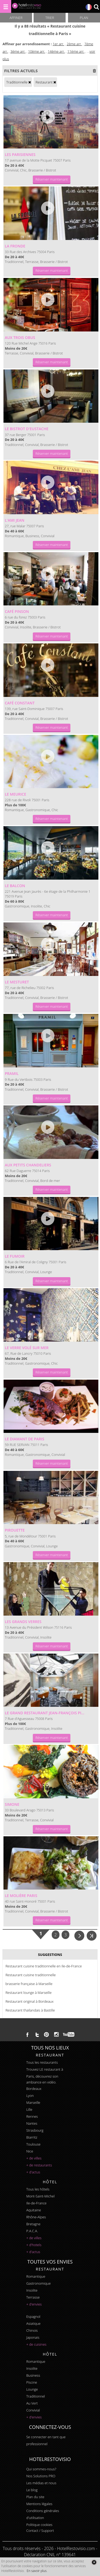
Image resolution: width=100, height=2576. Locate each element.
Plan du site (35, 2496)
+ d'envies (34, 2304)
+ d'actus (33, 2172)
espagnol (33, 2316)
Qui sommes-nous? (41, 2469)
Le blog (31, 2489)
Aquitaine (33, 2210)
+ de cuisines (36, 2344)
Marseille (33, 2102)
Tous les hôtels (37, 2189)
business (33, 2375)
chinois (32, 2330)
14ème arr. (56, 51)
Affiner (16, 17)
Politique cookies (39, 2524)
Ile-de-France (36, 2203)
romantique (35, 2276)
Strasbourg (34, 2130)
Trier (49, 17)
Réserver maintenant (51, 179)
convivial (33, 2410)
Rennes (32, 2116)
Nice (29, 2151)
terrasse (32, 2297)
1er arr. (58, 43)
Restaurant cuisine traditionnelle (30, 1974)
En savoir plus (36, 2571)
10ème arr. (36, 51)
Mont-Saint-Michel (40, 2196)
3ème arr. (18, 51)
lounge (32, 2389)
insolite (31, 2290)
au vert (32, 2403)
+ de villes (33, 2158)
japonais (32, 2337)
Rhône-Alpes (36, 2217)
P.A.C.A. (32, 2230)
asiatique (33, 2323)
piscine (31, 2382)
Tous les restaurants (42, 2062)
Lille (29, 2109)
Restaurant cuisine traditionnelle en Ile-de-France (43, 1966)
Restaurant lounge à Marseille (28, 1992)
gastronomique (38, 2283)
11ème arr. (76, 51)
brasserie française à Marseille (28, 1983)
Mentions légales (39, 2503)
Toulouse (33, 2144)
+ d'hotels (33, 2244)
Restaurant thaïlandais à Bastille (30, 2010)
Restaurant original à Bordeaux (29, 2001)
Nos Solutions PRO (40, 2476)
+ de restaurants (39, 2165)
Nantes (31, 2123)
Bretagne (33, 2224)
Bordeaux (33, 2088)
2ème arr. (74, 43)
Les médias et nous (41, 2482)
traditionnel (35, 2396)
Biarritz (31, 2137)
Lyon (30, 2095)
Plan (84, 17)
